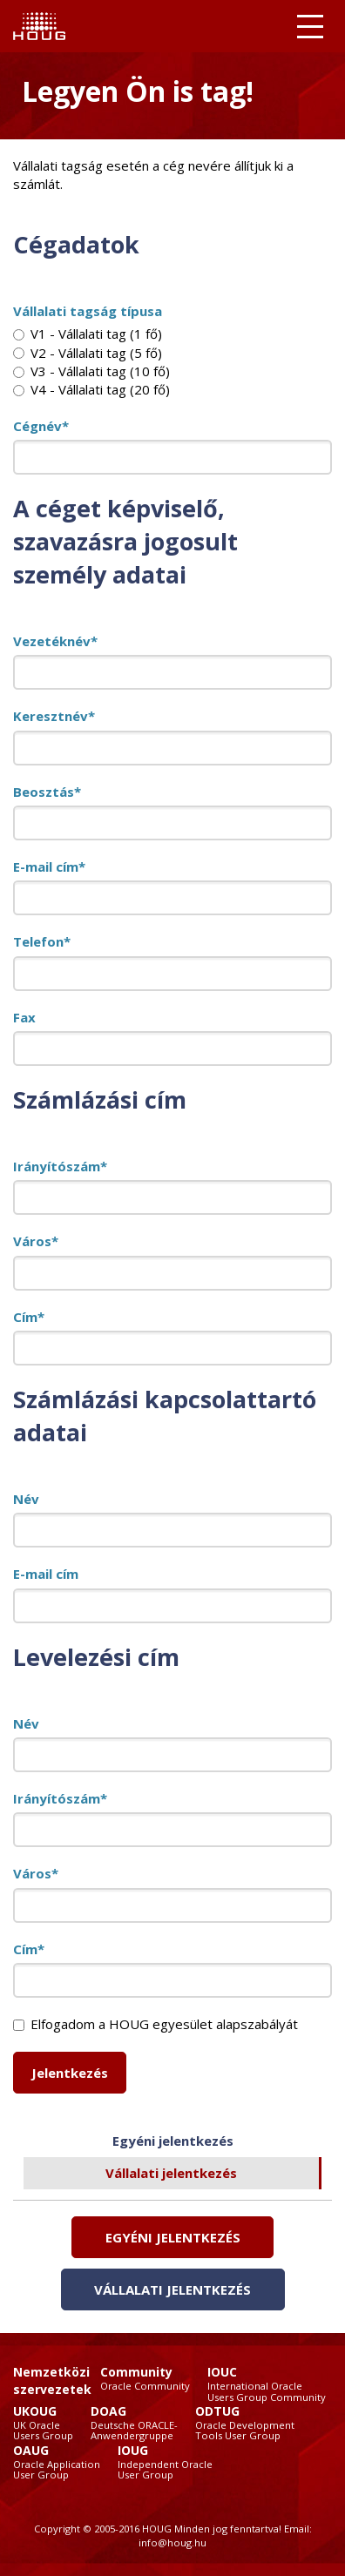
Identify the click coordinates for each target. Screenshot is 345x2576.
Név (26, 1498)
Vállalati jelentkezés (171, 2173)
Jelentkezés (69, 2072)
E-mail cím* (49, 866)
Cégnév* (41, 426)
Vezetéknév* (55, 641)
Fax (24, 1017)
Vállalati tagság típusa (87, 311)
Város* (35, 1241)
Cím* (28, 1316)
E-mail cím (45, 1573)
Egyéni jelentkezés (172, 2140)
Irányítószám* (60, 1166)
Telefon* (42, 941)
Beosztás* (47, 791)
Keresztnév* (54, 716)
